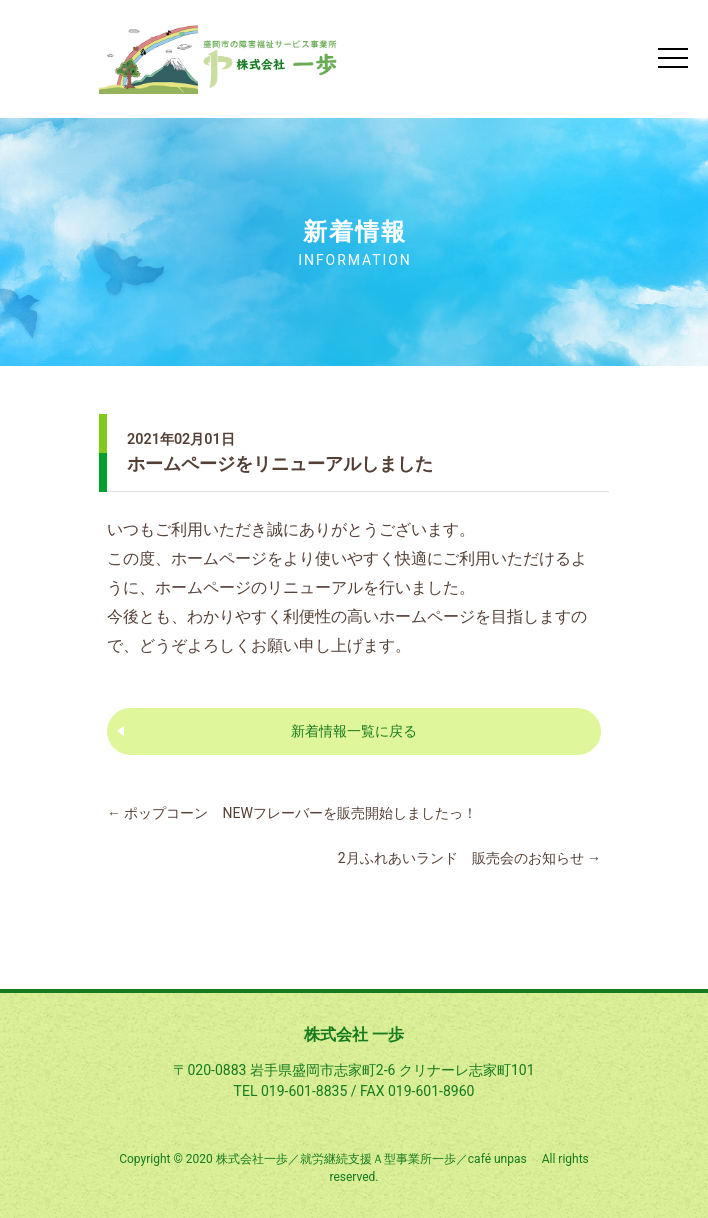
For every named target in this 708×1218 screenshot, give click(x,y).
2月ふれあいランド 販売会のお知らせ (469, 858)
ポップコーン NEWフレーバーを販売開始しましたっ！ (292, 813)
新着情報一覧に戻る (354, 731)
